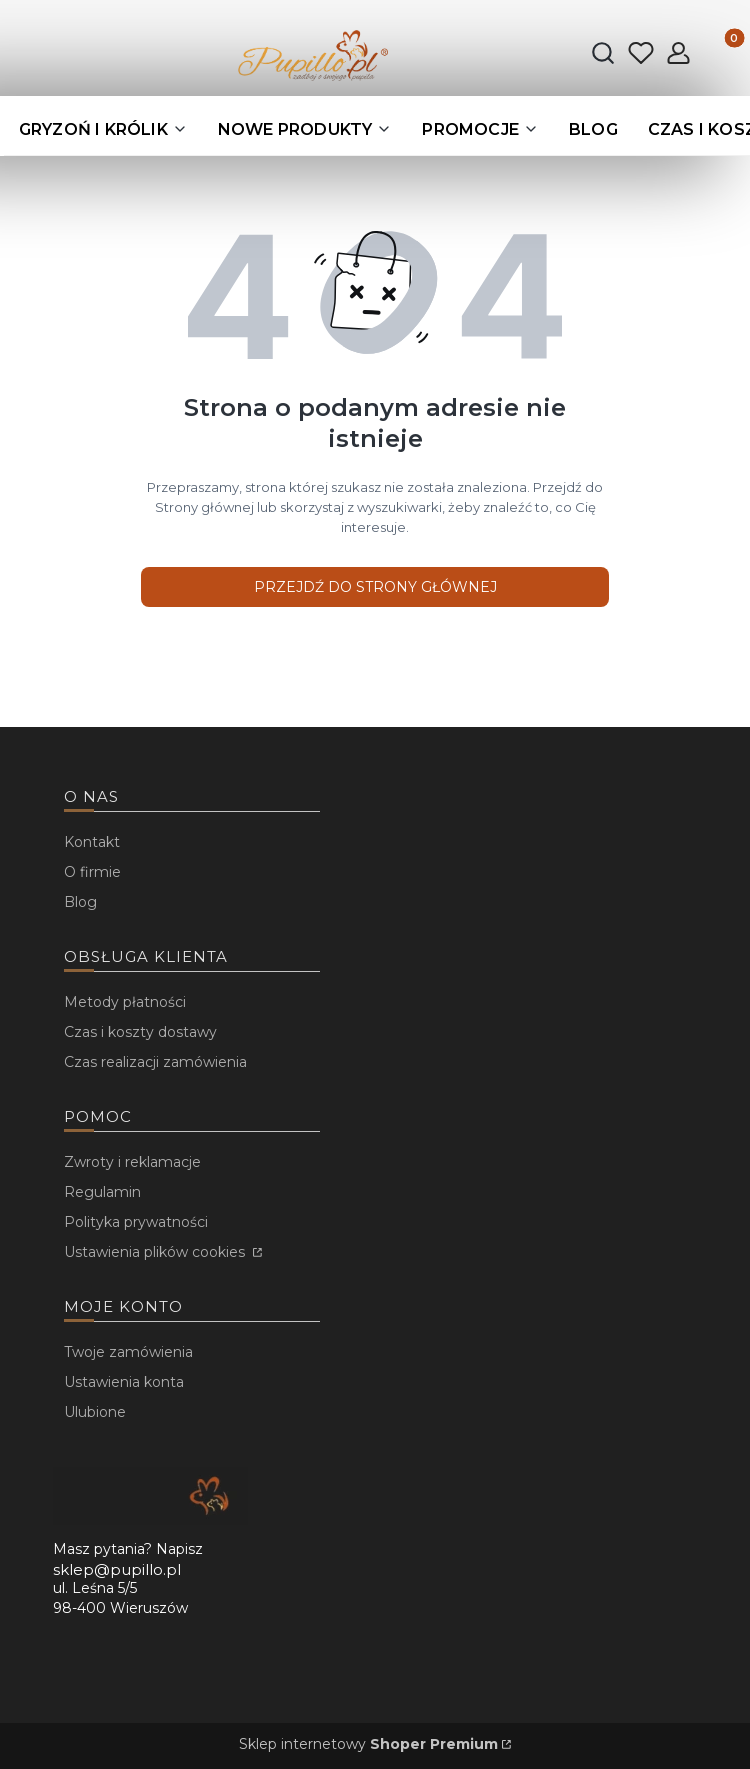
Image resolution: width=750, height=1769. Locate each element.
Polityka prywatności (136, 1222)
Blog (80, 902)
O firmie (92, 872)
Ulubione (95, 1412)
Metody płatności (125, 1002)
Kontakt (92, 842)
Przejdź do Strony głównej (375, 587)
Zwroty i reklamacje (132, 1162)
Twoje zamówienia (128, 1352)
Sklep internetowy (368, 1744)
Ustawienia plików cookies (156, 1252)
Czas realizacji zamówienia (155, 1062)
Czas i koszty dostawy (140, 1032)
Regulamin (102, 1192)
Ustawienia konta (124, 1382)
